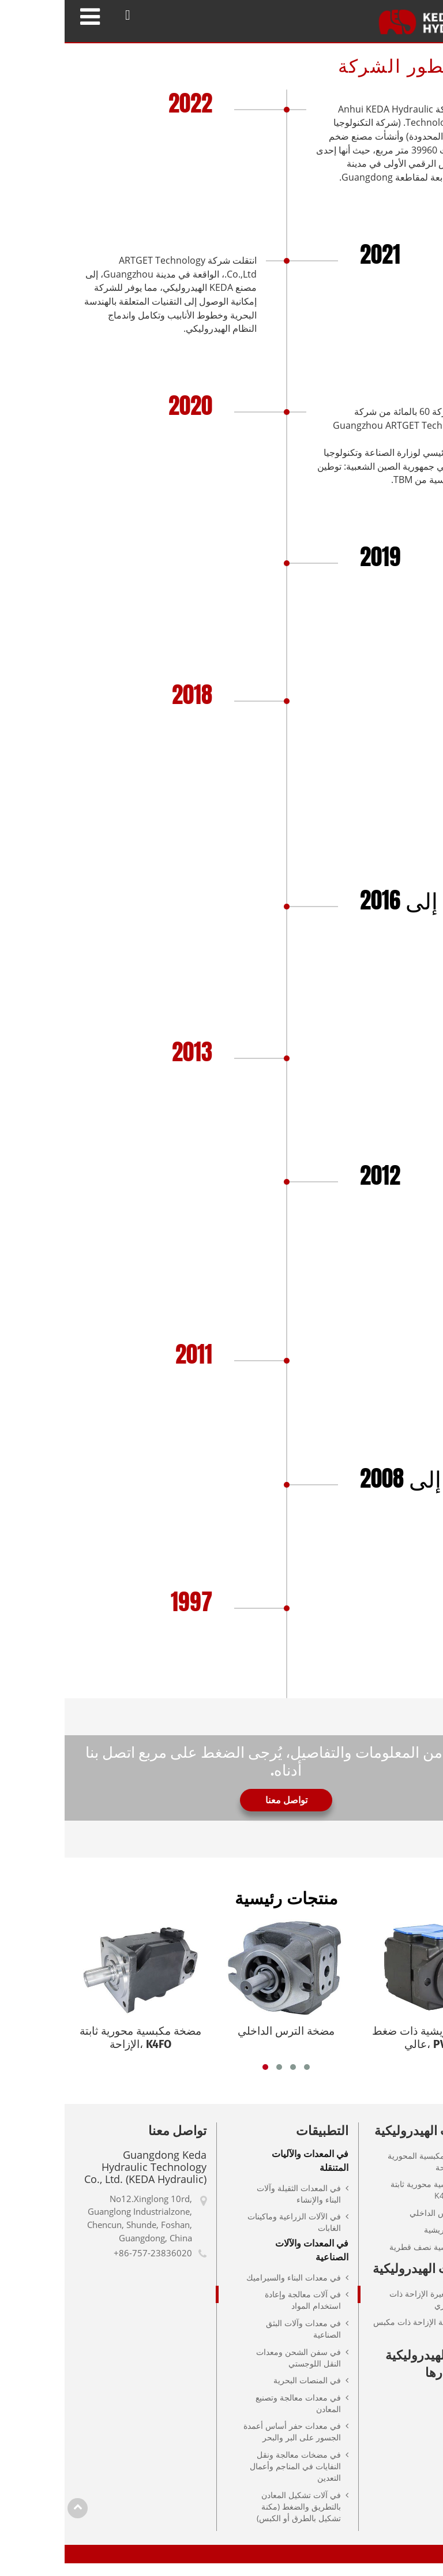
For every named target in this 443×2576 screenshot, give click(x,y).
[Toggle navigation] (25, 16)
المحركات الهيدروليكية (367, 2281)
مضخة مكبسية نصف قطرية (371, 2258)
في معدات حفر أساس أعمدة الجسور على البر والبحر (227, 2444)
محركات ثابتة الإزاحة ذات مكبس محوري (363, 2339)
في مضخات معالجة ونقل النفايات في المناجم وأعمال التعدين (230, 2478)
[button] (201, 2079)
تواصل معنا (113, 2143)
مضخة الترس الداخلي (381, 2224)
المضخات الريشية (388, 2242)
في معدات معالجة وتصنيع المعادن (233, 2415)
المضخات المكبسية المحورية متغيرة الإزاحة (370, 2173)
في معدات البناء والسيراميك (229, 2289)
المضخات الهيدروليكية (368, 2143)
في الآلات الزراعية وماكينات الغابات (229, 2234)
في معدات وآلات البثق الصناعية (238, 2341)
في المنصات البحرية (242, 2392)
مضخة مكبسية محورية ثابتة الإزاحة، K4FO (372, 2202)
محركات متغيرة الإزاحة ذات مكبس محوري (371, 2311)
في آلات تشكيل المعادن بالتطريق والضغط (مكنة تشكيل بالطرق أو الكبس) (234, 2519)
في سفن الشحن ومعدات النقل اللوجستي (234, 2369)
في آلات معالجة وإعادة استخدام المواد (238, 2312)
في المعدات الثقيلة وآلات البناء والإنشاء (234, 2206)
